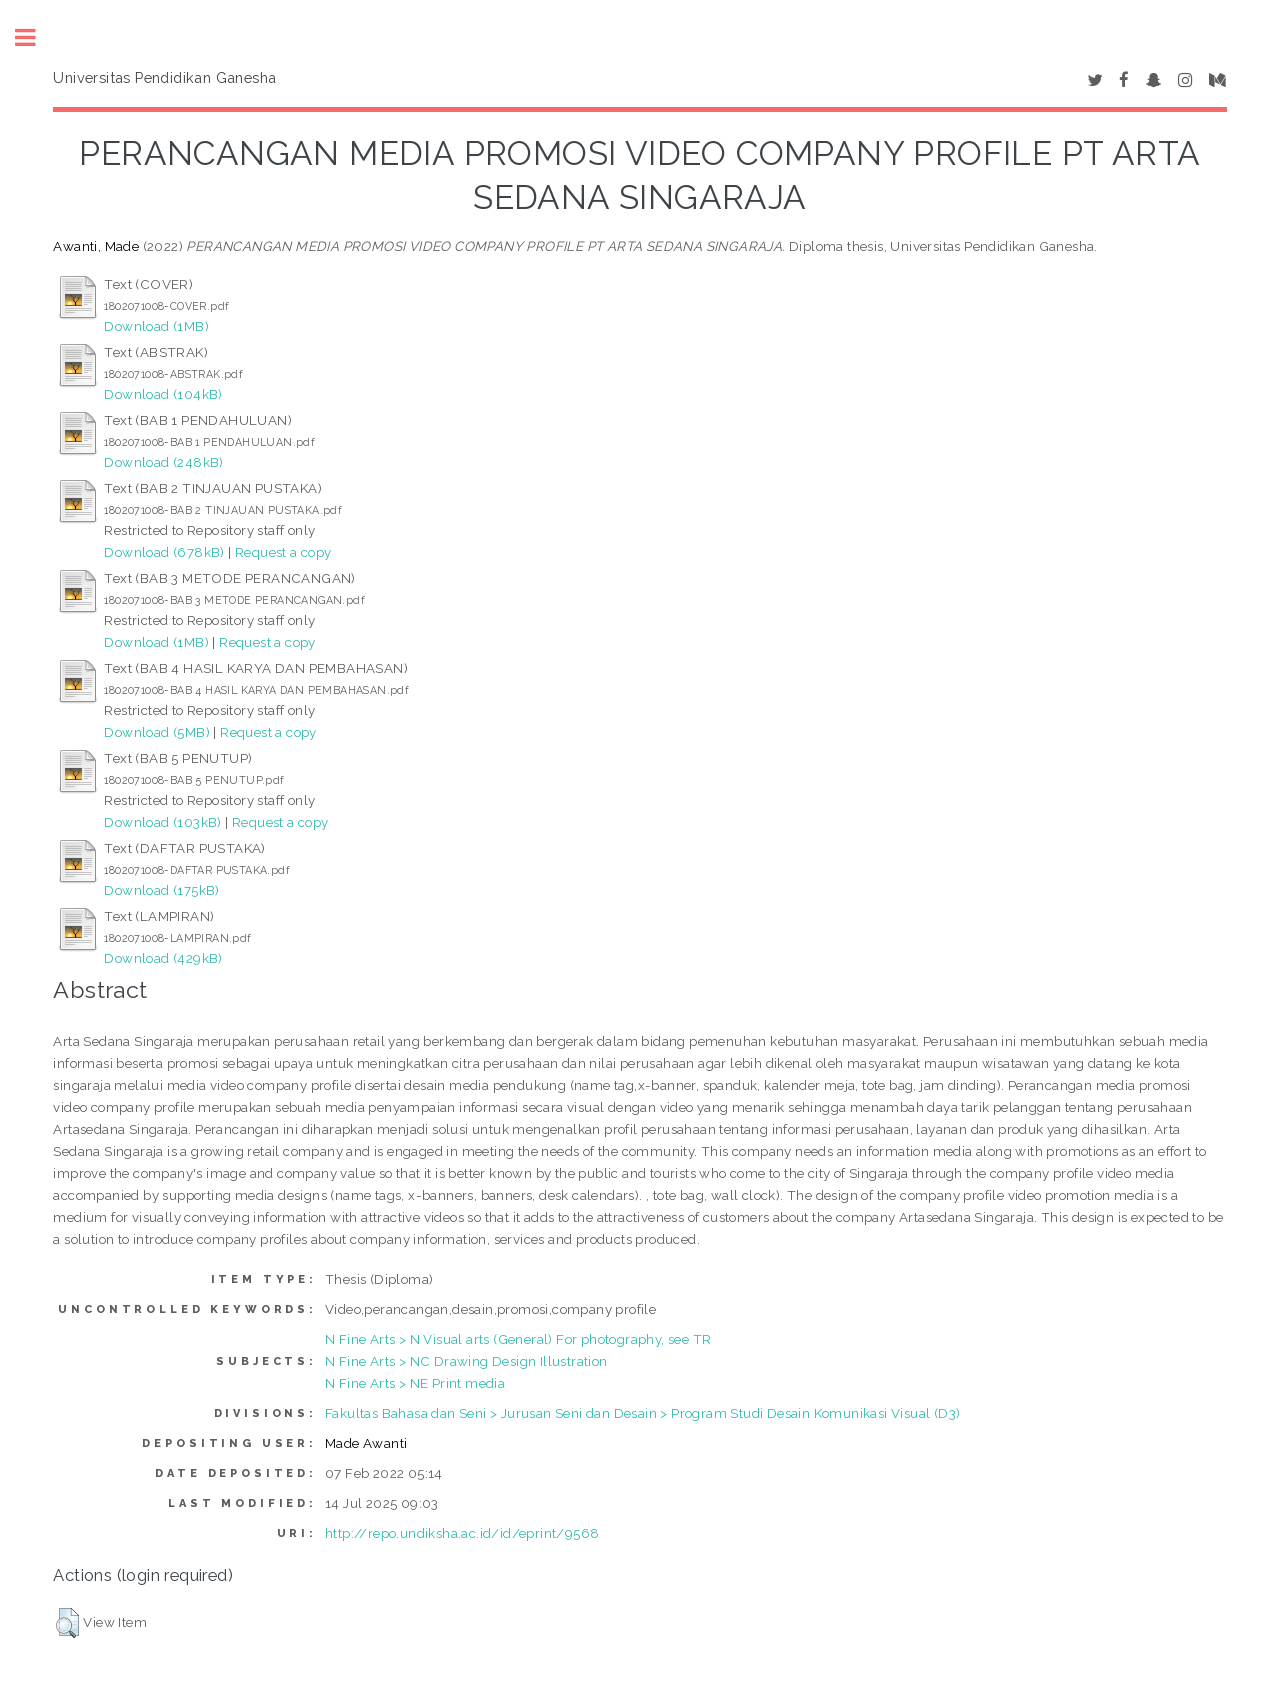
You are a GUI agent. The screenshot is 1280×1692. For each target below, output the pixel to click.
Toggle (36, 37)
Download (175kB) (161, 890)
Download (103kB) (162, 822)
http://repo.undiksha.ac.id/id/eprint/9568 (462, 1533)
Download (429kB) (163, 958)
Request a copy (283, 552)
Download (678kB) (164, 552)
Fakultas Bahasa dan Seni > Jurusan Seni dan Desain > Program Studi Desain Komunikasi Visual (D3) (642, 1413)
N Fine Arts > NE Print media (415, 1383)
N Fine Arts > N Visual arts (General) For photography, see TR (518, 1339)
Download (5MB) (157, 732)
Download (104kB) (163, 394)
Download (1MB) (156, 326)
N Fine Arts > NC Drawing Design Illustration (466, 1361)
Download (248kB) (163, 462)
